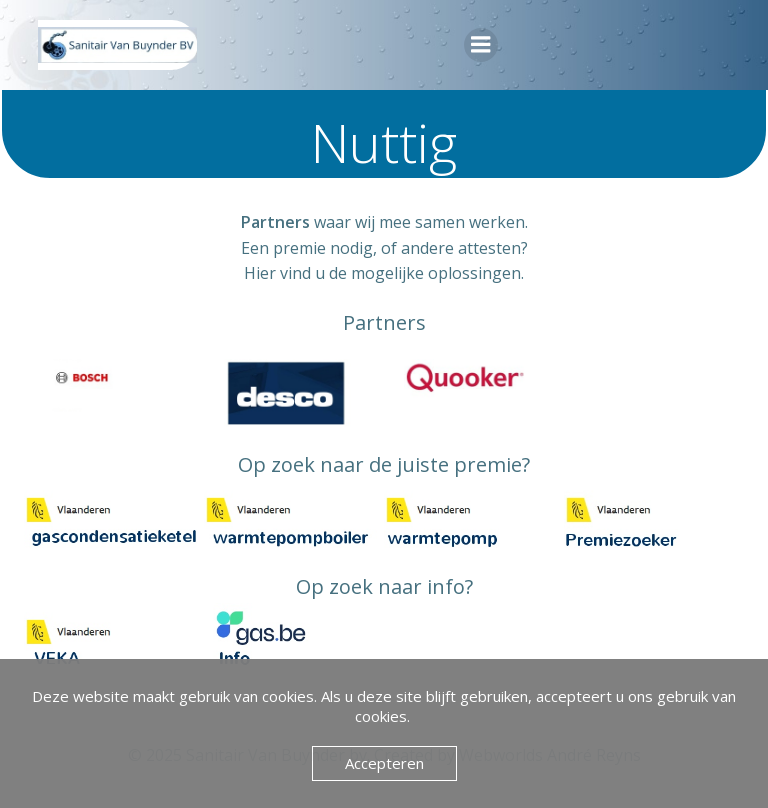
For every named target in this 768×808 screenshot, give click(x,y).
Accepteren (384, 763)
